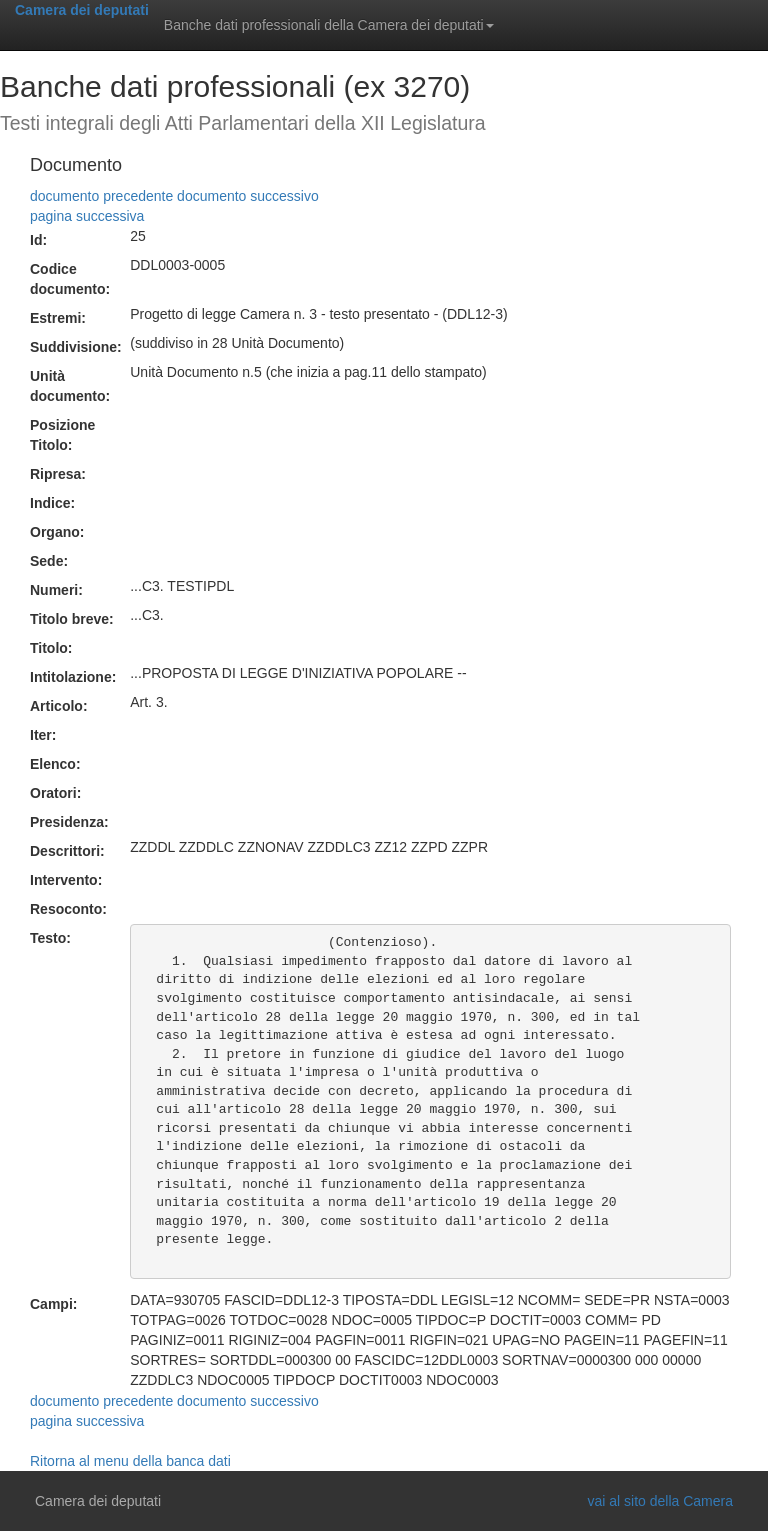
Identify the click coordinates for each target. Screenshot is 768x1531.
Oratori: (55, 793)
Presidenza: (69, 822)
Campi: (53, 1304)
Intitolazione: (73, 677)
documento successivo (248, 196)
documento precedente (101, 196)
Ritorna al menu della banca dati (130, 1461)
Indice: (52, 503)
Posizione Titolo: (62, 435)
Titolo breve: (72, 619)
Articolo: (59, 706)
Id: (38, 240)
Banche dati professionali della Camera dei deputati (329, 25)
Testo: (50, 938)
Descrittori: (67, 851)
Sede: (49, 561)
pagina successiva (87, 216)
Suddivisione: (76, 347)
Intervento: (66, 880)
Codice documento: (70, 279)
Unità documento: (70, 386)
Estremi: (58, 318)
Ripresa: (58, 474)
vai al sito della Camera (660, 1501)
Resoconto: (68, 909)
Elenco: (55, 764)
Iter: (43, 735)
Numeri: (56, 590)
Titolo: (51, 648)
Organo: (57, 532)
